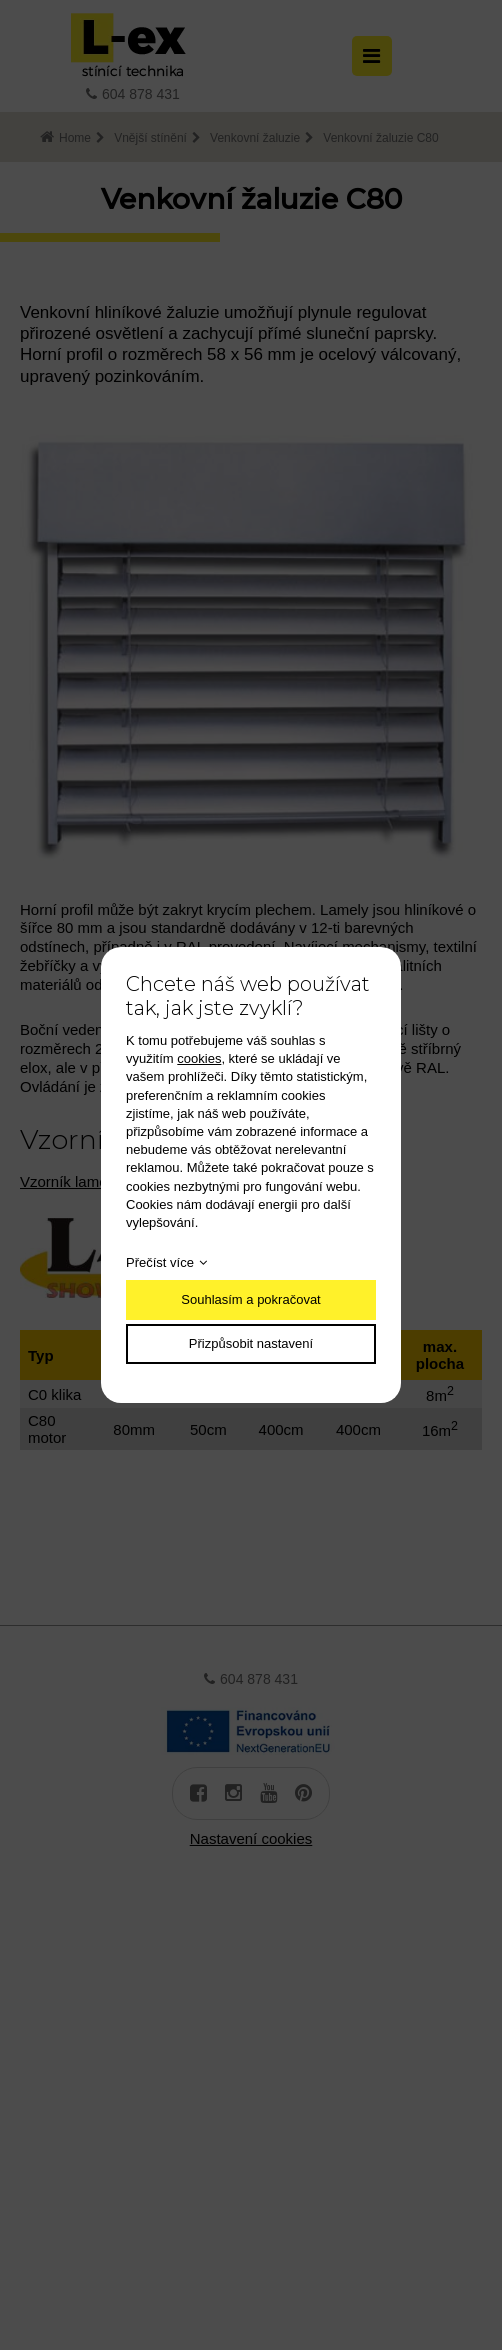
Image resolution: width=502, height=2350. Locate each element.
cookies (199, 1058)
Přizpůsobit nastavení (251, 1343)
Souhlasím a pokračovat (250, 1299)
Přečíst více (160, 1262)
